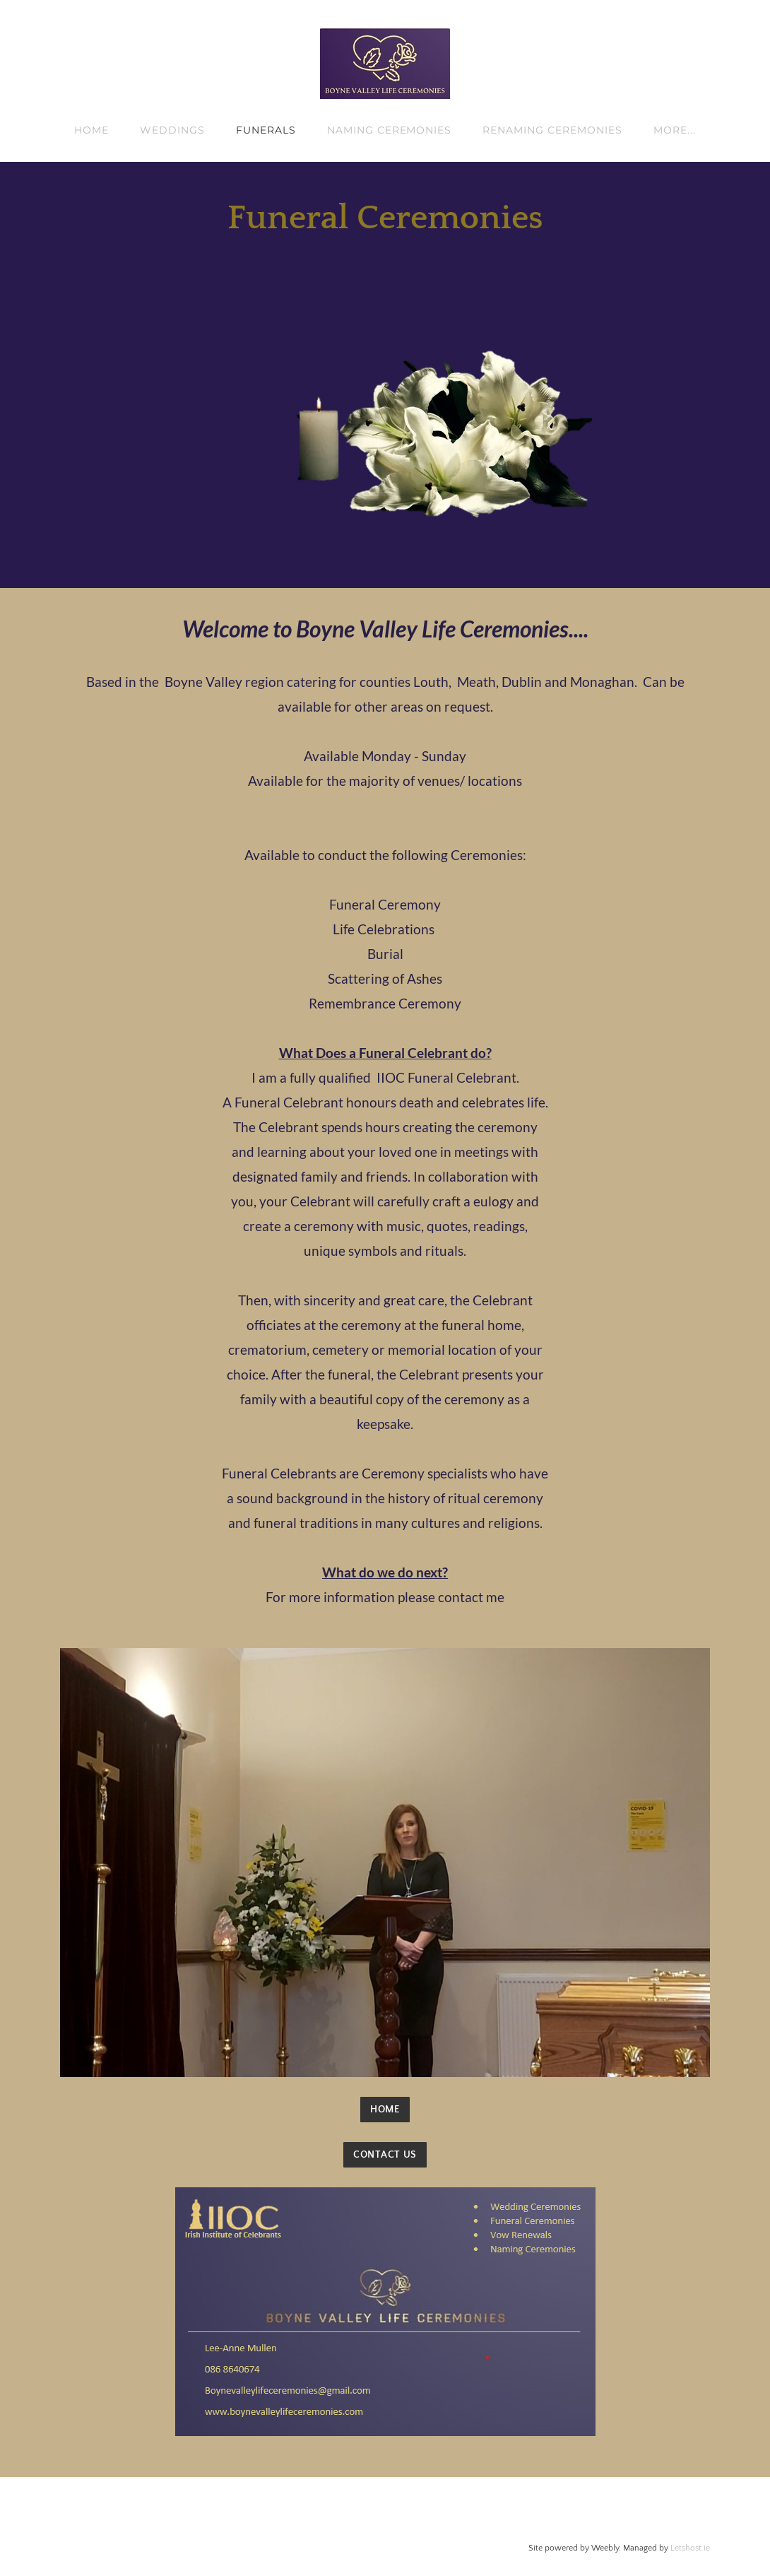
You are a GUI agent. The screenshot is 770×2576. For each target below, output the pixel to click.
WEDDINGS (172, 130)
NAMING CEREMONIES (389, 130)
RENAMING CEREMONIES (552, 130)
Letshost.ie (690, 2548)
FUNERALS (266, 130)
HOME (91, 130)
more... (674, 130)
